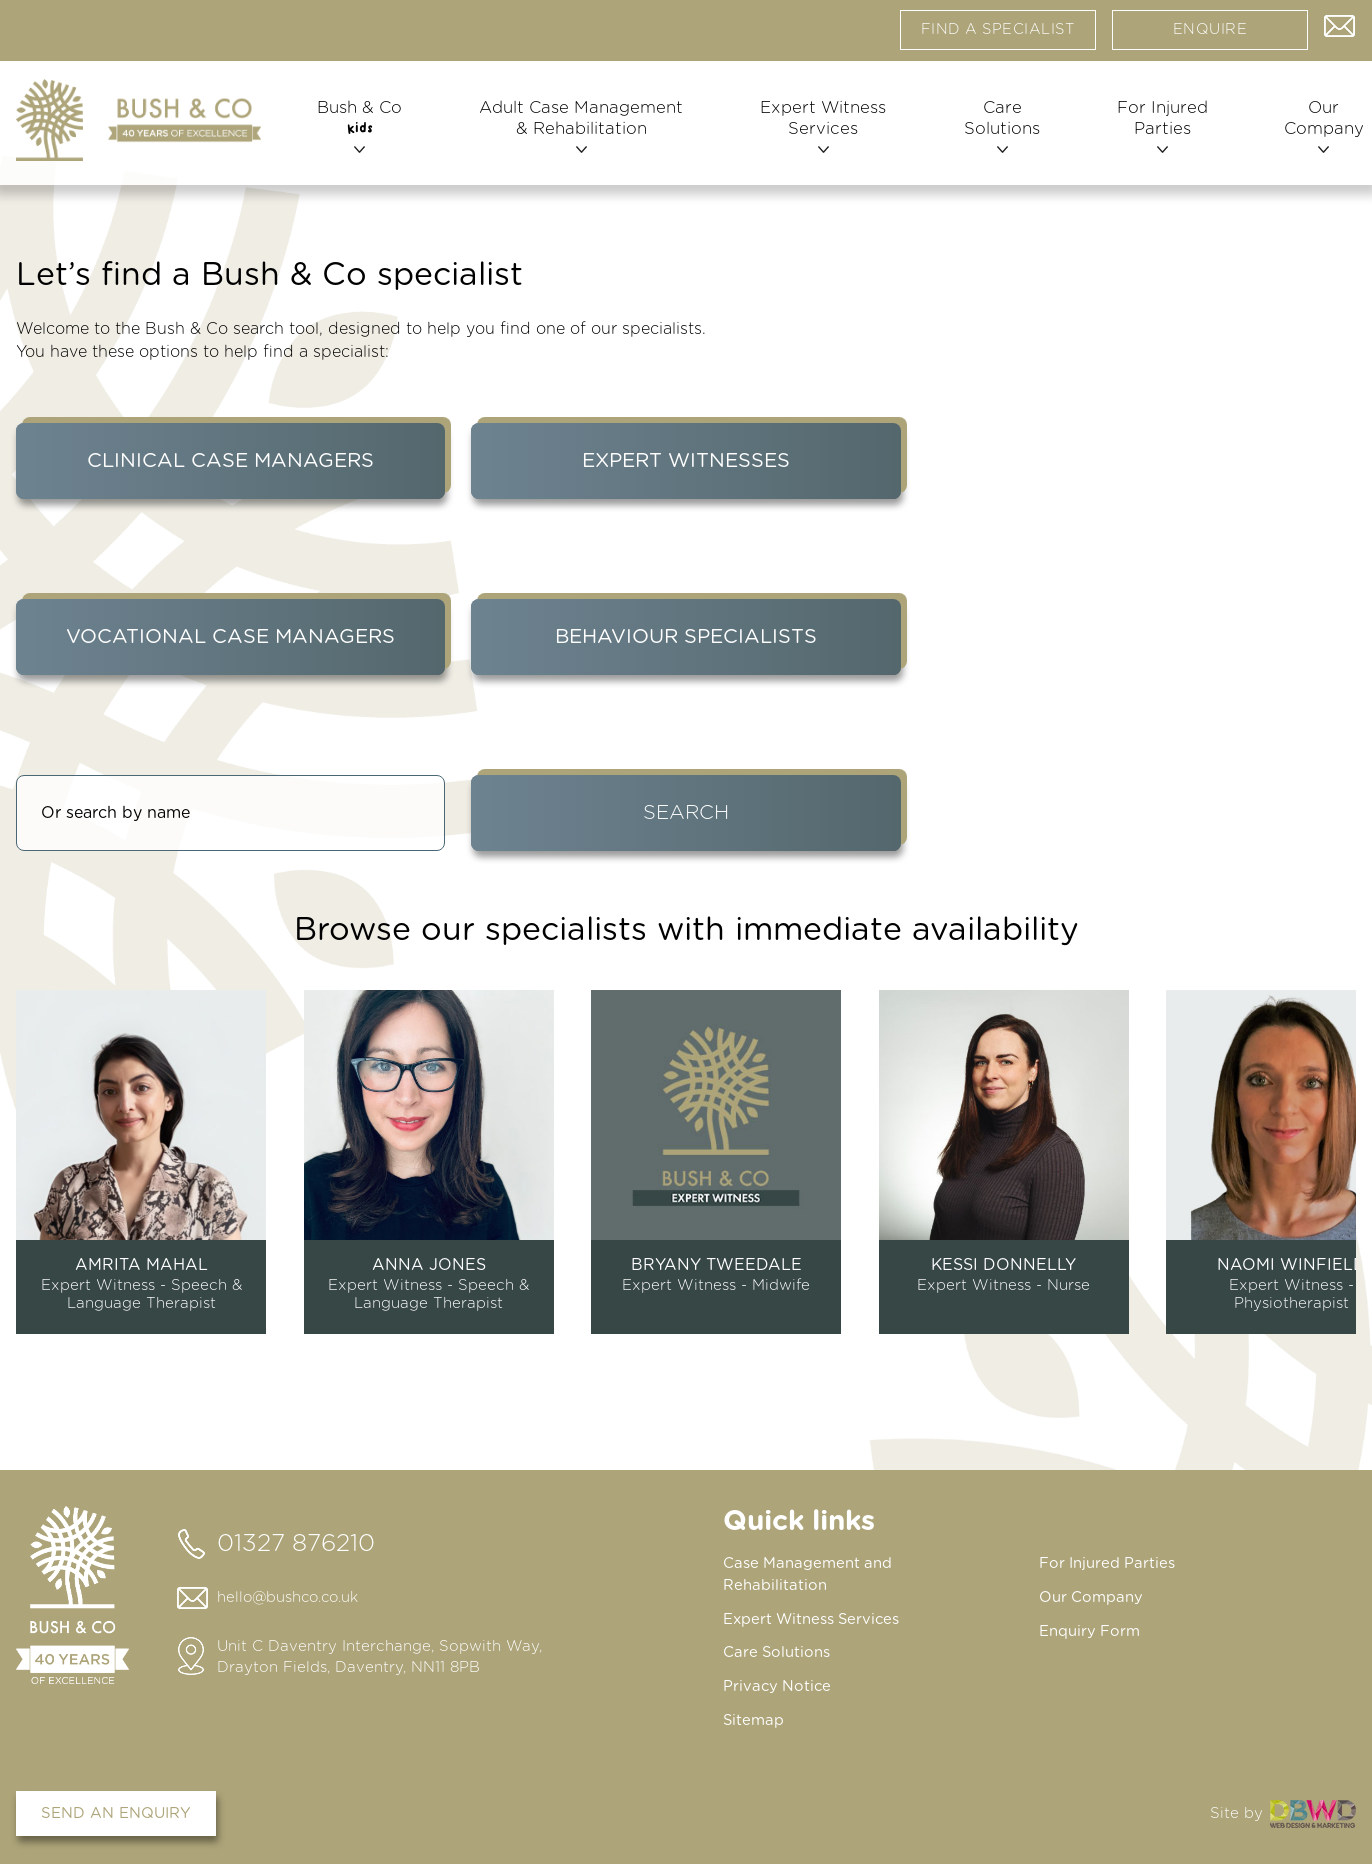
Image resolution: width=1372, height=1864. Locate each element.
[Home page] (138, 128)
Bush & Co (360, 137)
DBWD (1313, 1809)
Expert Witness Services (818, 137)
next (1350, 1154)
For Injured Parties (1153, 137)
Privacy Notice (778, 1683)
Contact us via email (1340, 30)
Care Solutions (995, 137)
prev (22, 1154)
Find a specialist (998, 34)
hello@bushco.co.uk (290, 1597)
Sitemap (754, 1716)
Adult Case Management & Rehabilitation (578, 137)
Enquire (1210, 34)
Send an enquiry (116, 1809)
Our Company (1311, 137)
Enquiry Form (1090, 1629)
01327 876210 (296, 1544)
